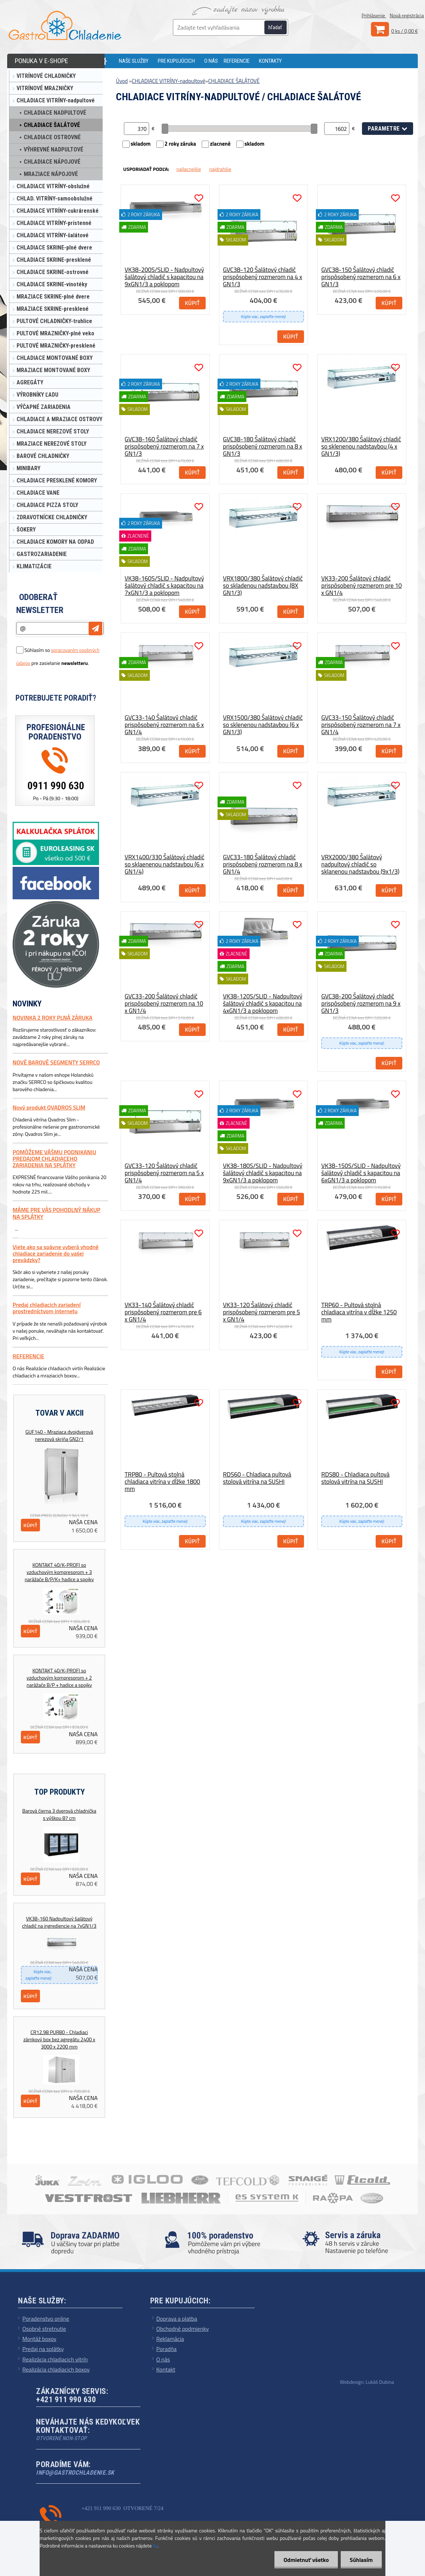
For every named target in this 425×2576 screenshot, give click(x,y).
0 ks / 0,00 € (404, 31)
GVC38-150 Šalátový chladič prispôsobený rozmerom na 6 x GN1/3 (361, 277)
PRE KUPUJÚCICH (176, 61)
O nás (163, 2359)
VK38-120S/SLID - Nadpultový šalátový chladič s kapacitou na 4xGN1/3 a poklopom (262, 1003)
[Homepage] (108, 61)
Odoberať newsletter (39, 603)
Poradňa (166, 2349)
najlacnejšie (188, 169)
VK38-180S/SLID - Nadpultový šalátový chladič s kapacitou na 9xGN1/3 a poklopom (262, 1173)
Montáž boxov (39, 2338)
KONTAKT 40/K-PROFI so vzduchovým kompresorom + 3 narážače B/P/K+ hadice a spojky (59, 1572)
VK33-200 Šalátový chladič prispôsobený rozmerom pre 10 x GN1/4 (361, 585)
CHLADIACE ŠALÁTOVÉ (234, 81)
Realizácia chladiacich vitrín (55, 2359)
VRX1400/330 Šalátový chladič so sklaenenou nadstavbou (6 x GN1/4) (164, 864)
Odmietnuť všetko (306, 2559)
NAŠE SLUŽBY (133, 61)
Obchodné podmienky (182, 2328)
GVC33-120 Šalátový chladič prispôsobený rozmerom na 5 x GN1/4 (164, 1173)
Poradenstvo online (45, 2318)
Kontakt (165, 2369)
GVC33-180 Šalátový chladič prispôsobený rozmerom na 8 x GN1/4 (262, 864)
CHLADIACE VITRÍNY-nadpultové (168, 81)
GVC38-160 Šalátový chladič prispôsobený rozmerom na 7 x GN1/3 (164, 446)
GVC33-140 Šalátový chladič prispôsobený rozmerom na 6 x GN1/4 (164, 725)
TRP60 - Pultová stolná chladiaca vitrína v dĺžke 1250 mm (359, 1312)
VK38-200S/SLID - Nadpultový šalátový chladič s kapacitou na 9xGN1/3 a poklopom (164, 277)
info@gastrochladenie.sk (75, 2472)
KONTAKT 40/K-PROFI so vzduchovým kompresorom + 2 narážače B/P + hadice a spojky (59, 1678)
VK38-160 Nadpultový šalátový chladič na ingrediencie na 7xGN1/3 (59, 1922)
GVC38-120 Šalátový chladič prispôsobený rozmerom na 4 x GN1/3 (262, 277)
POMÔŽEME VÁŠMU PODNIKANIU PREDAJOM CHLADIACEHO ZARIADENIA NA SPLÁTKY (54, 1159)
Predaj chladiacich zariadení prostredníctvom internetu (47, 1307)
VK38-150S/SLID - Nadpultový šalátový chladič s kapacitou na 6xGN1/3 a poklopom (361, 1173)
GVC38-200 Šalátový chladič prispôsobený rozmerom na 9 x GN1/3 (361, 1003)
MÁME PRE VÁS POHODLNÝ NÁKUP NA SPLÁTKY (56, 1213)
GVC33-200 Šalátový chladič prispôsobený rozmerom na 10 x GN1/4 (164, 1003)
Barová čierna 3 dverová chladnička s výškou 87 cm (59, 1814)
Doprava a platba (176, 2318)
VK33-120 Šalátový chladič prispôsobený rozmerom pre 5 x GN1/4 (261, 1312)
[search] (279, 28)
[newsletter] (95, 628)
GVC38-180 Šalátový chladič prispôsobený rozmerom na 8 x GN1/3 (262, 446)
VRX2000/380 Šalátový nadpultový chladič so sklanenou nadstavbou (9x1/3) (360, 864)
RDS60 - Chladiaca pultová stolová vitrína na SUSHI (257, 1478)
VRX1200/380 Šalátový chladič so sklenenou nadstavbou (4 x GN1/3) (361, 446)
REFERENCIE (237, 61)
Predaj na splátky (43, 2349)
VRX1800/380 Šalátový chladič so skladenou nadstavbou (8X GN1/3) (263, 585)
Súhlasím (361, 2559)
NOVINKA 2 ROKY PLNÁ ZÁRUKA (52, 1017)
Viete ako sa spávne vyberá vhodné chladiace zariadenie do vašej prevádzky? (56, 1253)
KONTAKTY (270, 61)
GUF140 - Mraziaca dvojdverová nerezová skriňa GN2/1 (59, 1435)
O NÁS (211, 61)
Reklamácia (170, 2338)
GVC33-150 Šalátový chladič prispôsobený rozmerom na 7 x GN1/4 (361, 725)
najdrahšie (220, 169)
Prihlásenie (374, 15)
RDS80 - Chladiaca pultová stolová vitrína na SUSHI (355, 1478)
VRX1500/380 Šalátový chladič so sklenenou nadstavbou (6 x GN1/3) (263, 725)
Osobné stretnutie (44, 2328)
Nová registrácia (407, 15)
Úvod (122, 81)
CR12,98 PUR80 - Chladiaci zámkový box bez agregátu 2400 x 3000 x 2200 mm (59, 2039)
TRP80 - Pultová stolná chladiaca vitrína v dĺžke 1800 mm (162, 1481)
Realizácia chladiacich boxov (56, 2369)
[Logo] (64, 25)
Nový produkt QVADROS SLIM (49, 1107)
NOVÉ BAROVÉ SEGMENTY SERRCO (56, 1062)
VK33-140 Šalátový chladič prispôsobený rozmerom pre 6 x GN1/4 (163, 1312)
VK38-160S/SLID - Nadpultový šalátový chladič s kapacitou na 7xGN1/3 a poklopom (164, 585)
